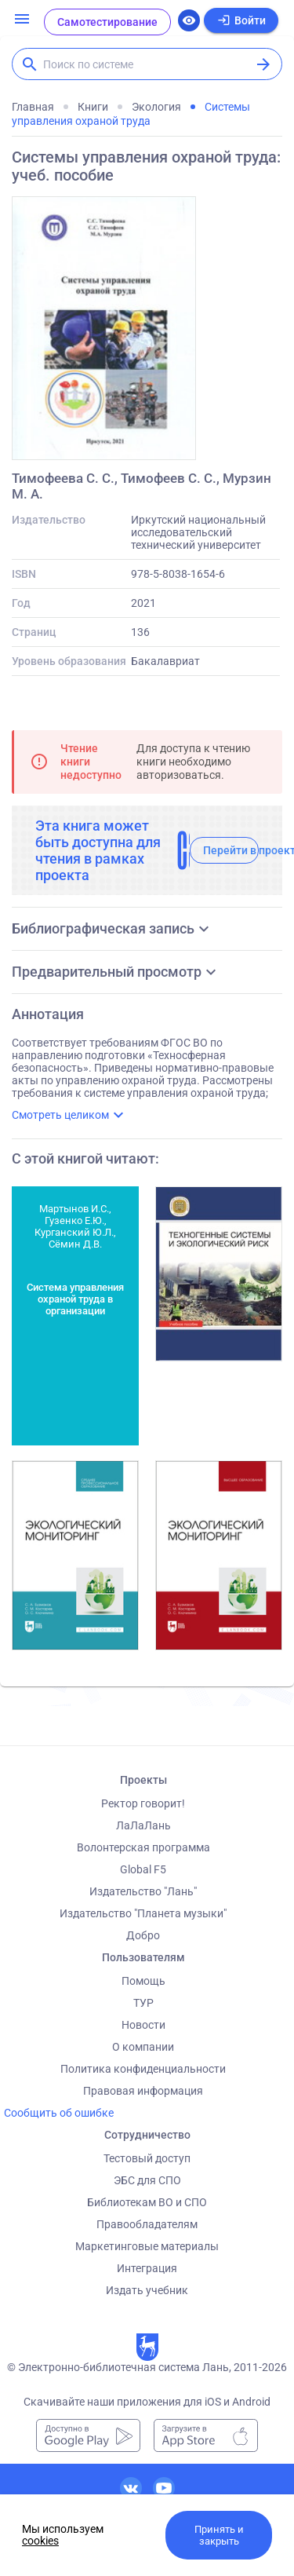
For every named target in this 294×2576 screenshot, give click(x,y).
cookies (40, 2540)
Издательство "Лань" (143, 1891)
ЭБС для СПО (147, 2180)
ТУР (143, 2003)
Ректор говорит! (143, 1803)
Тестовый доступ (147, 2158)
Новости (143, 2025)
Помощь (143, 1981)
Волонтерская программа (143, 1847)
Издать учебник (147, 2290)
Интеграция (147, 2268)
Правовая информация (143, 2091)
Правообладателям (147, 2224)
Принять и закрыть (219, 2535)
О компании (143, 2047)
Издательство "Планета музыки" (143, 1913)
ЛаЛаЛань (143, 1825)
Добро (143, 1935)
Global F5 (143, 1869)
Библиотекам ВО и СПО (147, 2202)
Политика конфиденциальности (143, 2069)
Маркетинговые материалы (147, 2246)
